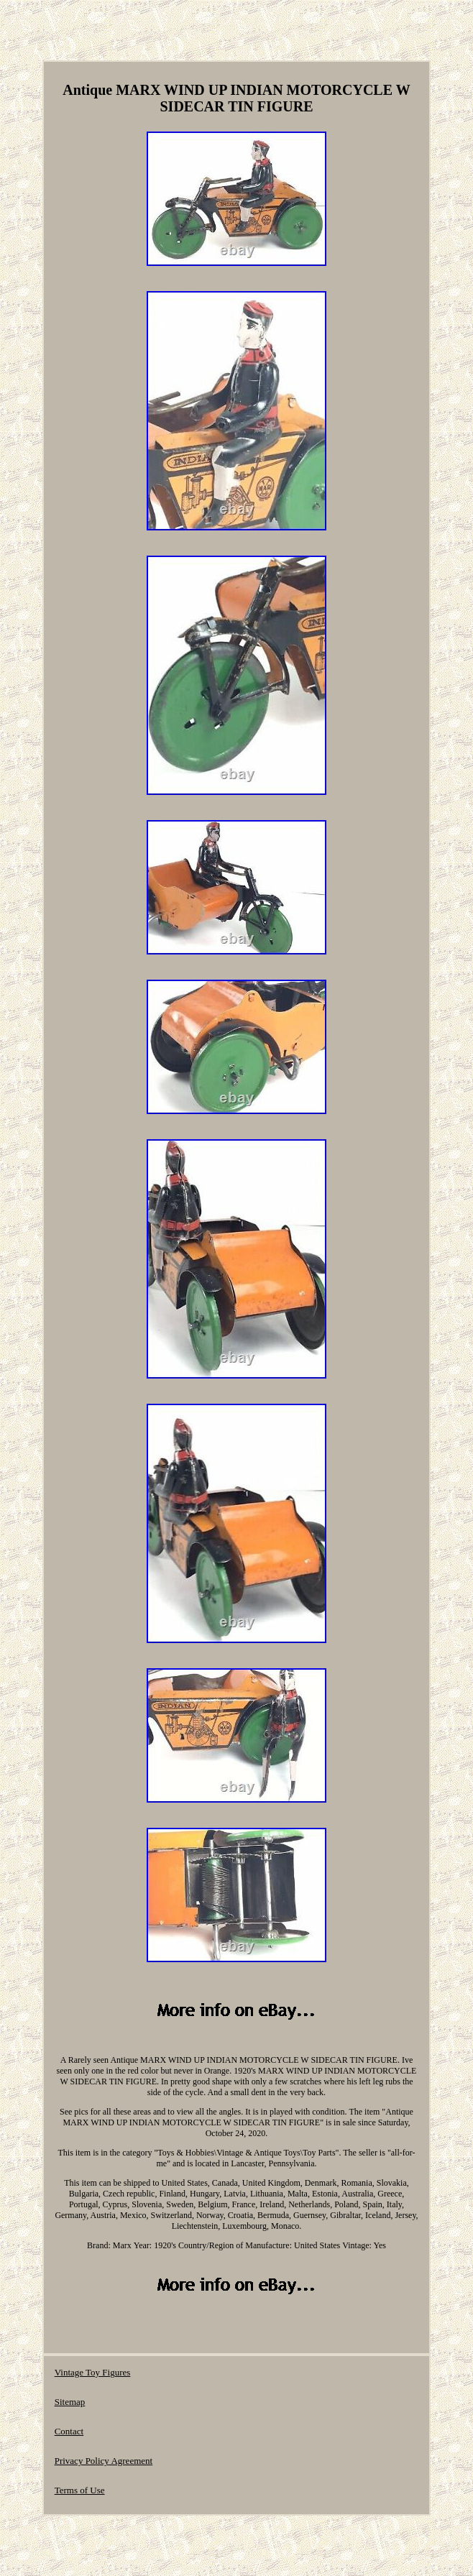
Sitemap (70, 2401)
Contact (69, 2431)
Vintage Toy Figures (93, 2372)
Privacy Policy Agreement (103, 2460)
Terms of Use (80, 2490)
